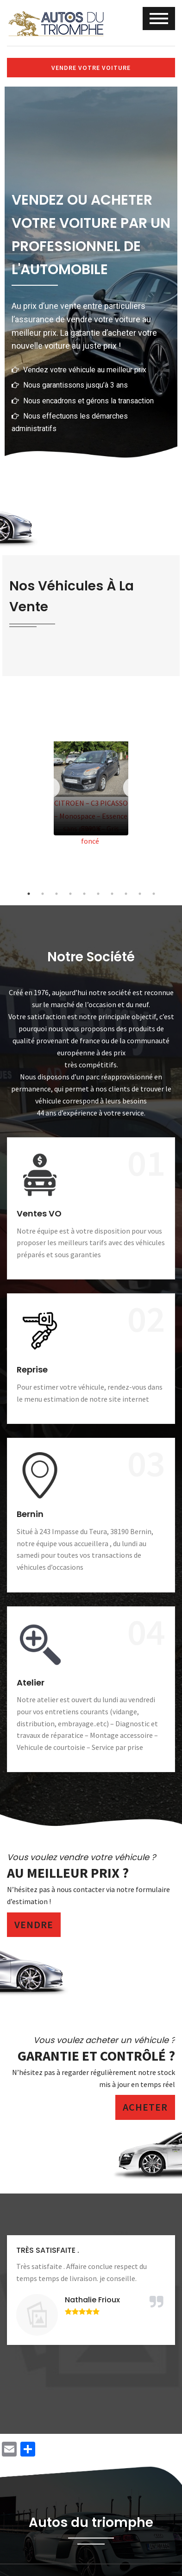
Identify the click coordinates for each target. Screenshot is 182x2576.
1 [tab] (28, 893)
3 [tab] (56, 893)
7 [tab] (112, 893)
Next (132, 788)
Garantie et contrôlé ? (96, 2056)
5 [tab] (84, 893)
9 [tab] (139, 893)
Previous (49, 788)
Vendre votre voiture (91, 67)
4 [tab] (70, 893)
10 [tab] (153, 893)
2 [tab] (42, 893)
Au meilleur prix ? (68, 1873)
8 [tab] (126, 893)
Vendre (33, 1924)
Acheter (145, 2106)
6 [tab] (98, 893)
